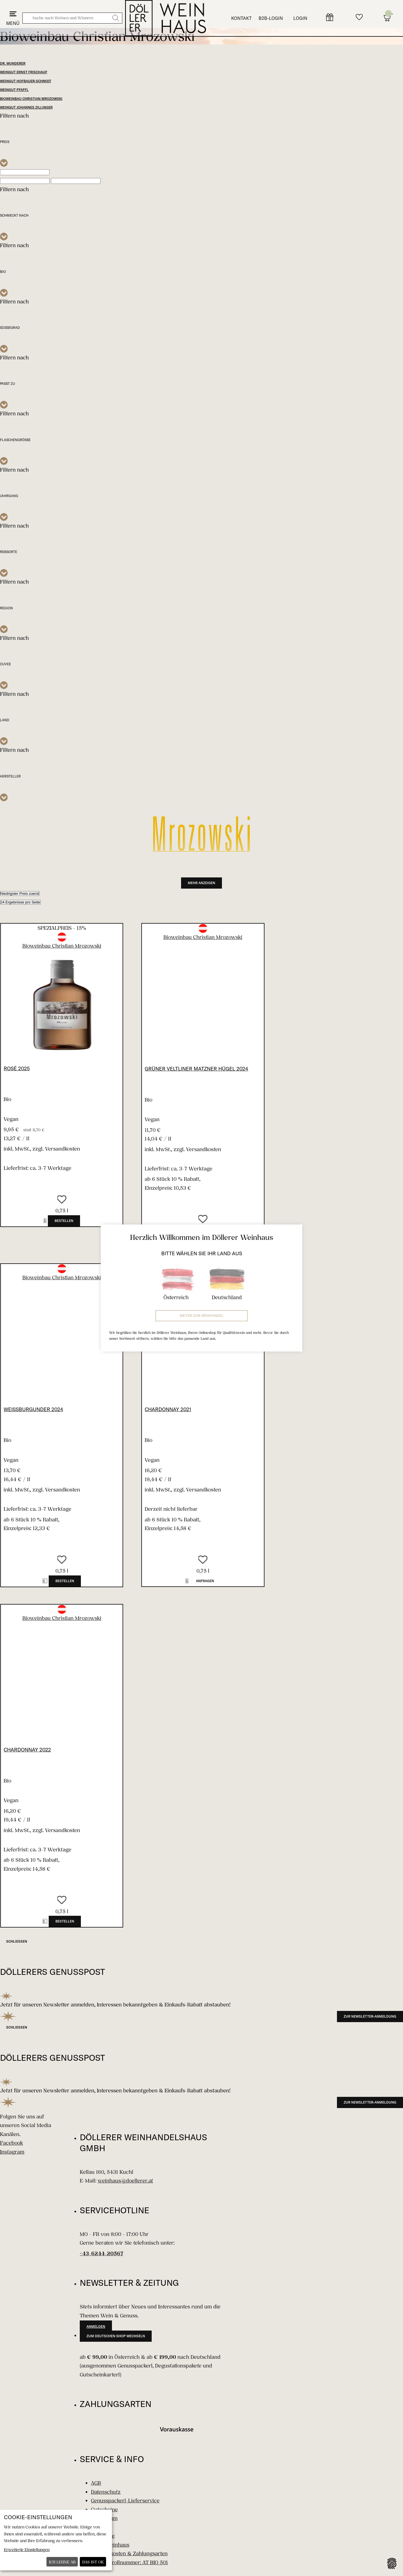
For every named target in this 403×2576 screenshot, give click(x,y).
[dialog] (56, 2540)
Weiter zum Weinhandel (202, 1315)
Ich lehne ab (62, 2561)
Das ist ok (93, 2561)
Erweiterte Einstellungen (27, 2549)
